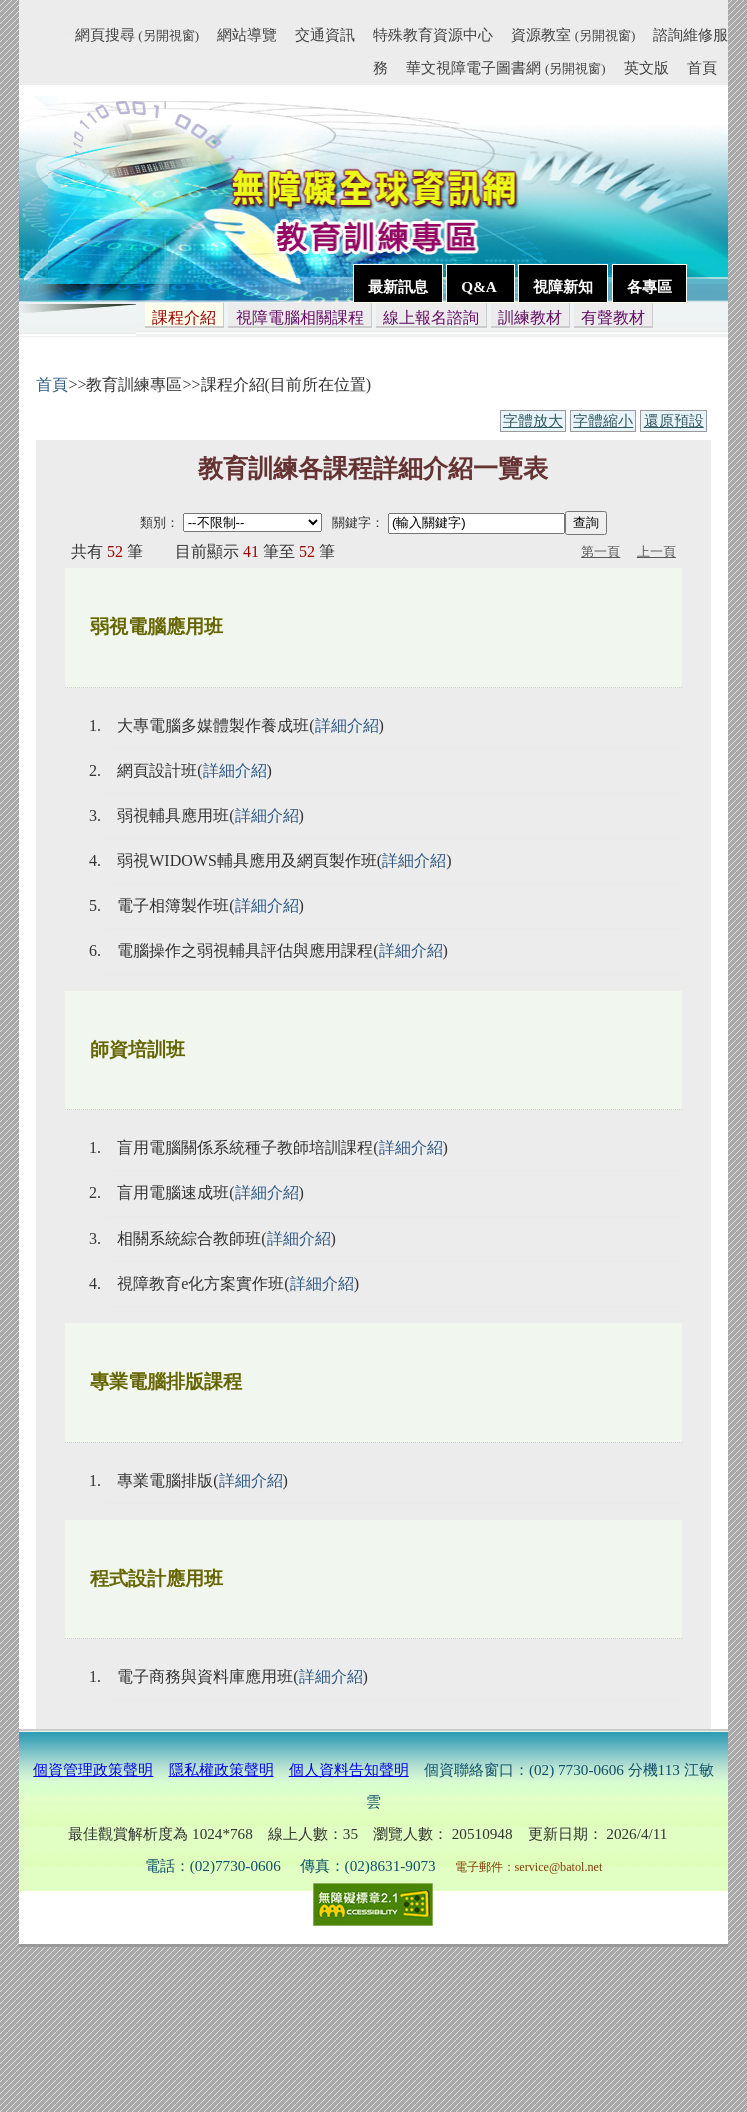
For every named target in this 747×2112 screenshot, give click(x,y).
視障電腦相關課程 (300, 317)
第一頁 (600, 551)
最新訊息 (398, 286)
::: (65, 38)
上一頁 (656, 551)
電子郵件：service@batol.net (529, 1867)
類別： (159, 522)
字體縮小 (603, 421)
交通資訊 (325, 34)
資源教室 (573, 34)
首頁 (702, 67)
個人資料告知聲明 (349, 1769)
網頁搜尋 (137, 34)
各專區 (649, 286)
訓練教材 (530, 317)
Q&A (480, 286)
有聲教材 (613, 317)
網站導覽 (247, 34)
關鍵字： (358, 522)
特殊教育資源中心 (433, 34)
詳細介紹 (347, 725)
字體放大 (533, 421)
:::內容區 (44, 352)
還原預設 (674, 421)
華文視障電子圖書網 (505, 67)
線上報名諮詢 (431, 317)
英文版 (646, 67)
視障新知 (563, 286)
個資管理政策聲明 (93, 1769)
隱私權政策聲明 (221, 1769)
